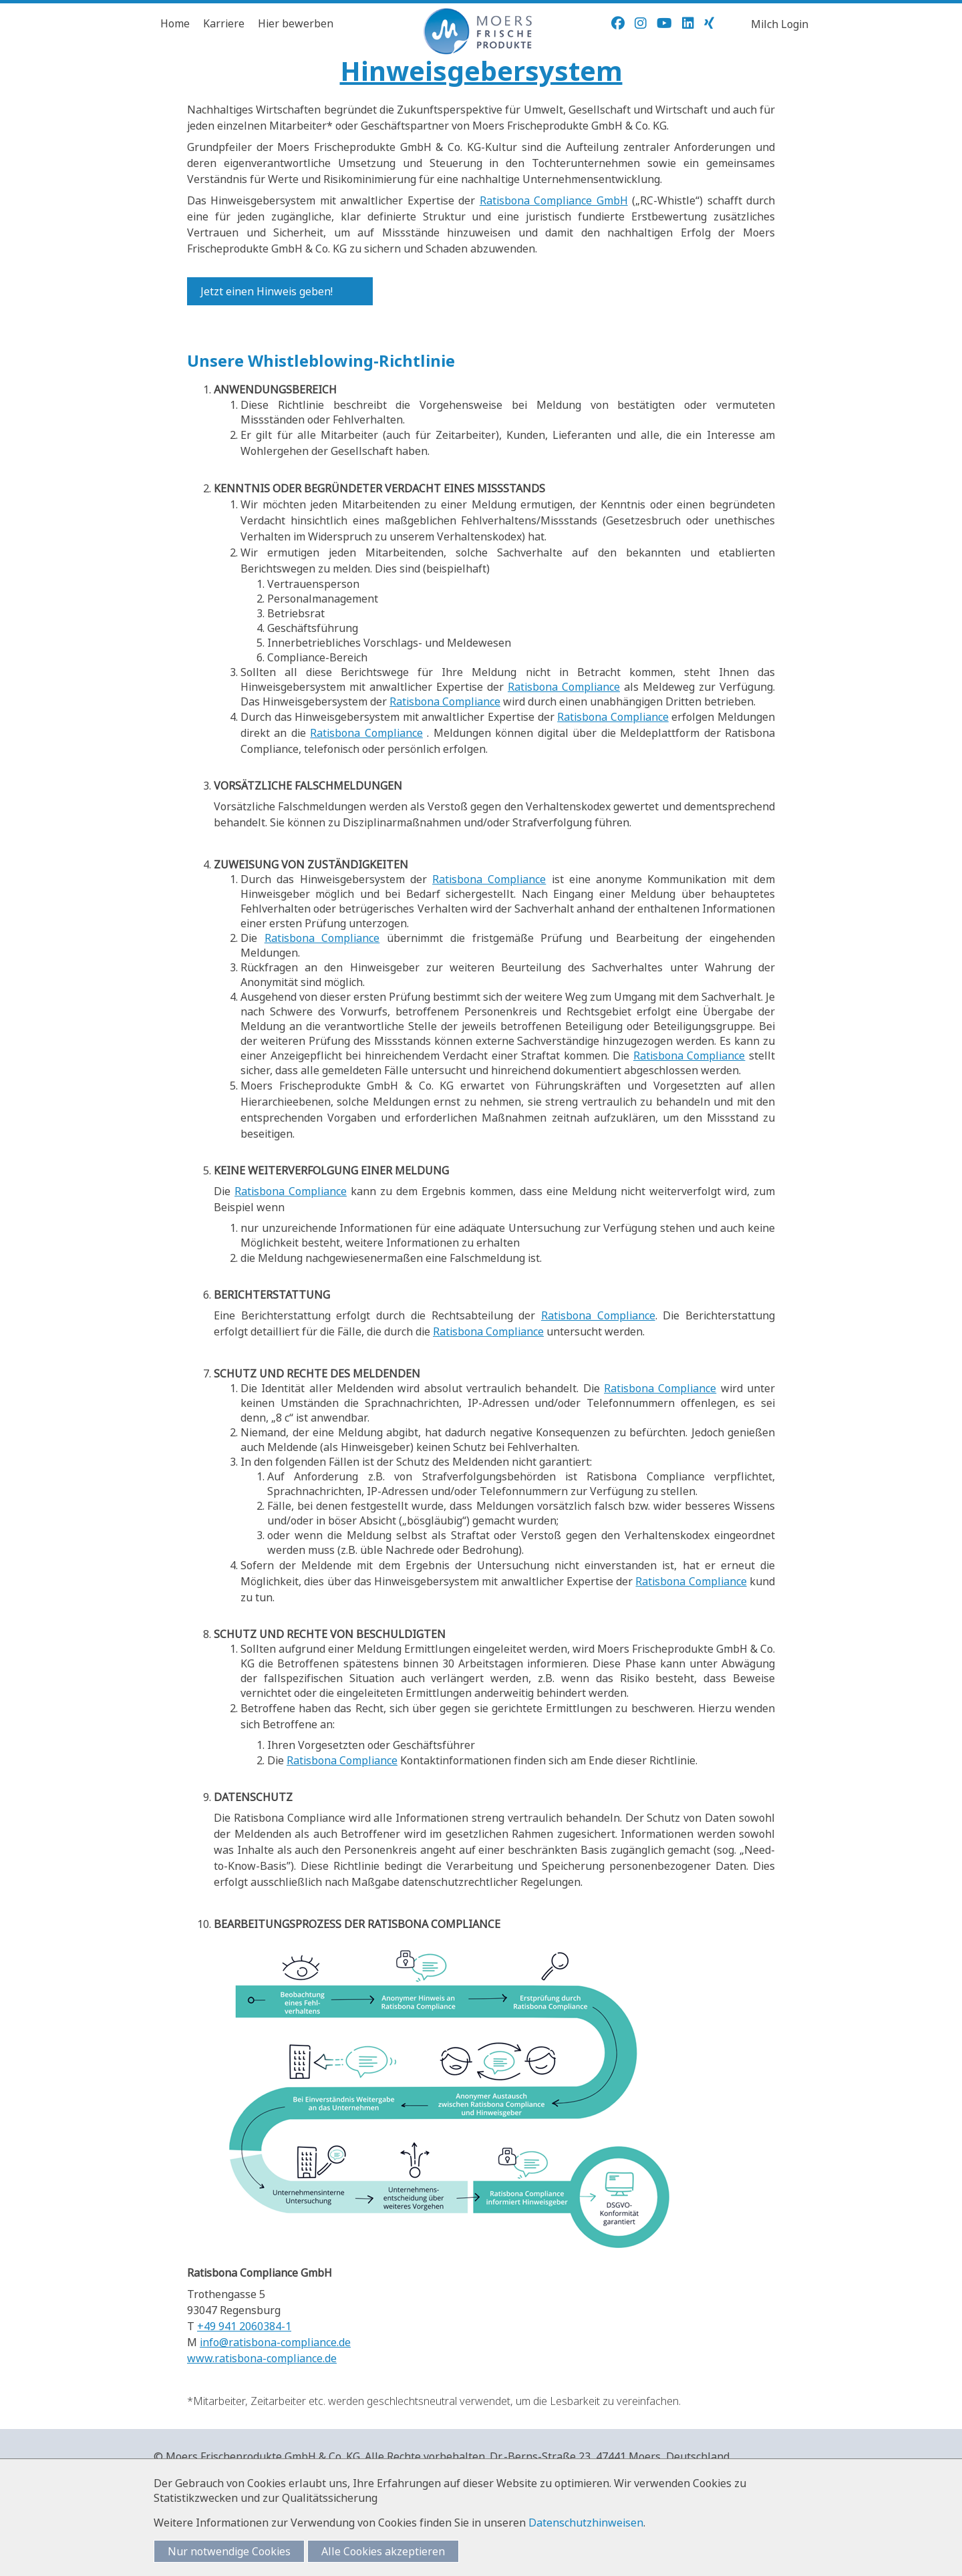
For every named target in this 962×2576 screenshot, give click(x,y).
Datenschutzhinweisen (585, 2522)
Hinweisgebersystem (481, 70)
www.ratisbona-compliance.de (262, 2358)
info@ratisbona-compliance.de (275, 2342)
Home (175, 23)
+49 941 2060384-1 (244, 2326)
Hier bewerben (295, 23)
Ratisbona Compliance (564, 686)
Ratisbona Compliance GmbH (554, 200)
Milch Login (779, 24)
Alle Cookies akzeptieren (383, 2551)
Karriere (224, 23)
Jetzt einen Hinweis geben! (266, 291)
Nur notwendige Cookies (229, 2551)
